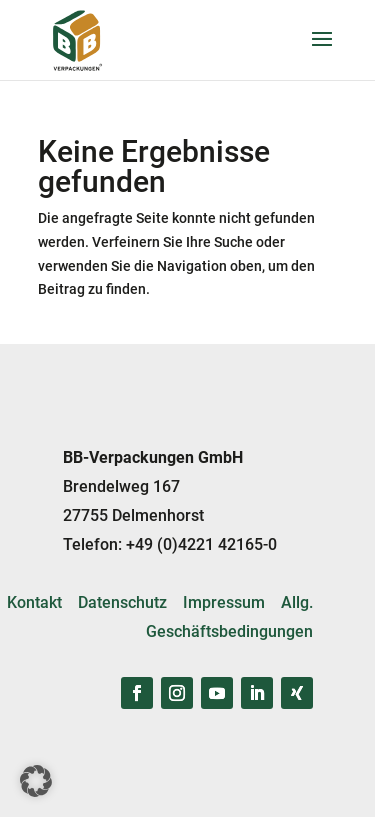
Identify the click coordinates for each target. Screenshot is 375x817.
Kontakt (34, 602)
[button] (36, 781)
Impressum (224, 602)
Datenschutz (122, 602)
